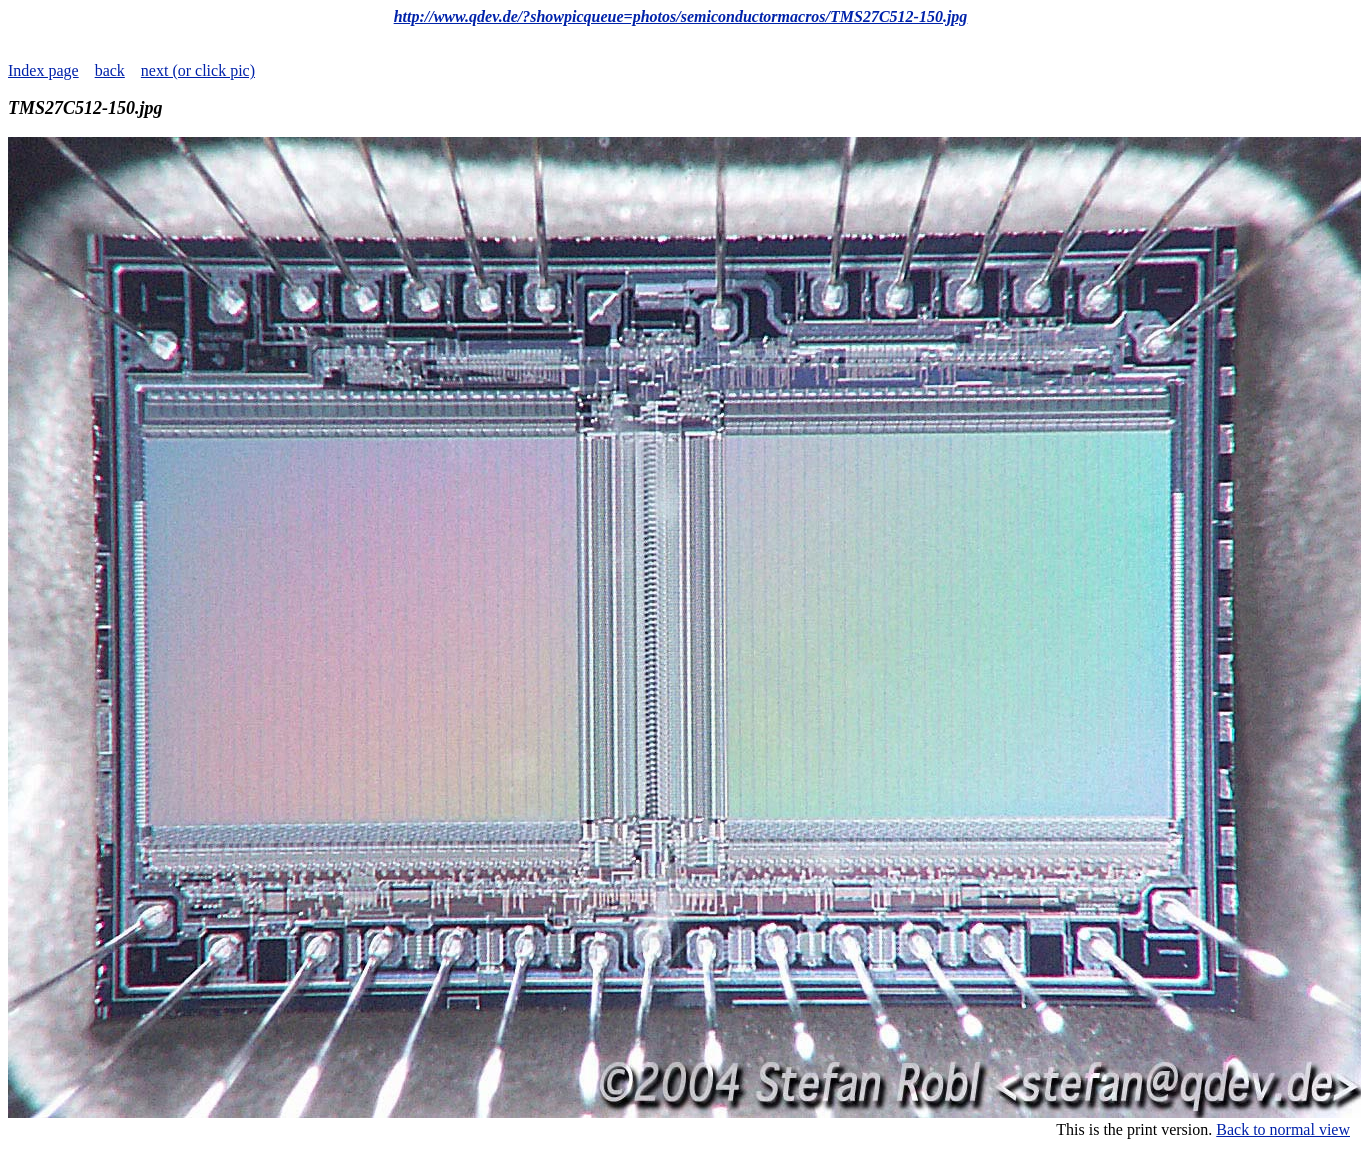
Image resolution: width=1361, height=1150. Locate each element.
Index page (43, 70)
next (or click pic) (198, 70)
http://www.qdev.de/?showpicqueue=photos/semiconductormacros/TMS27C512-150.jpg (681, 16)
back (110, 70)
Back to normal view (1283, 1129)
